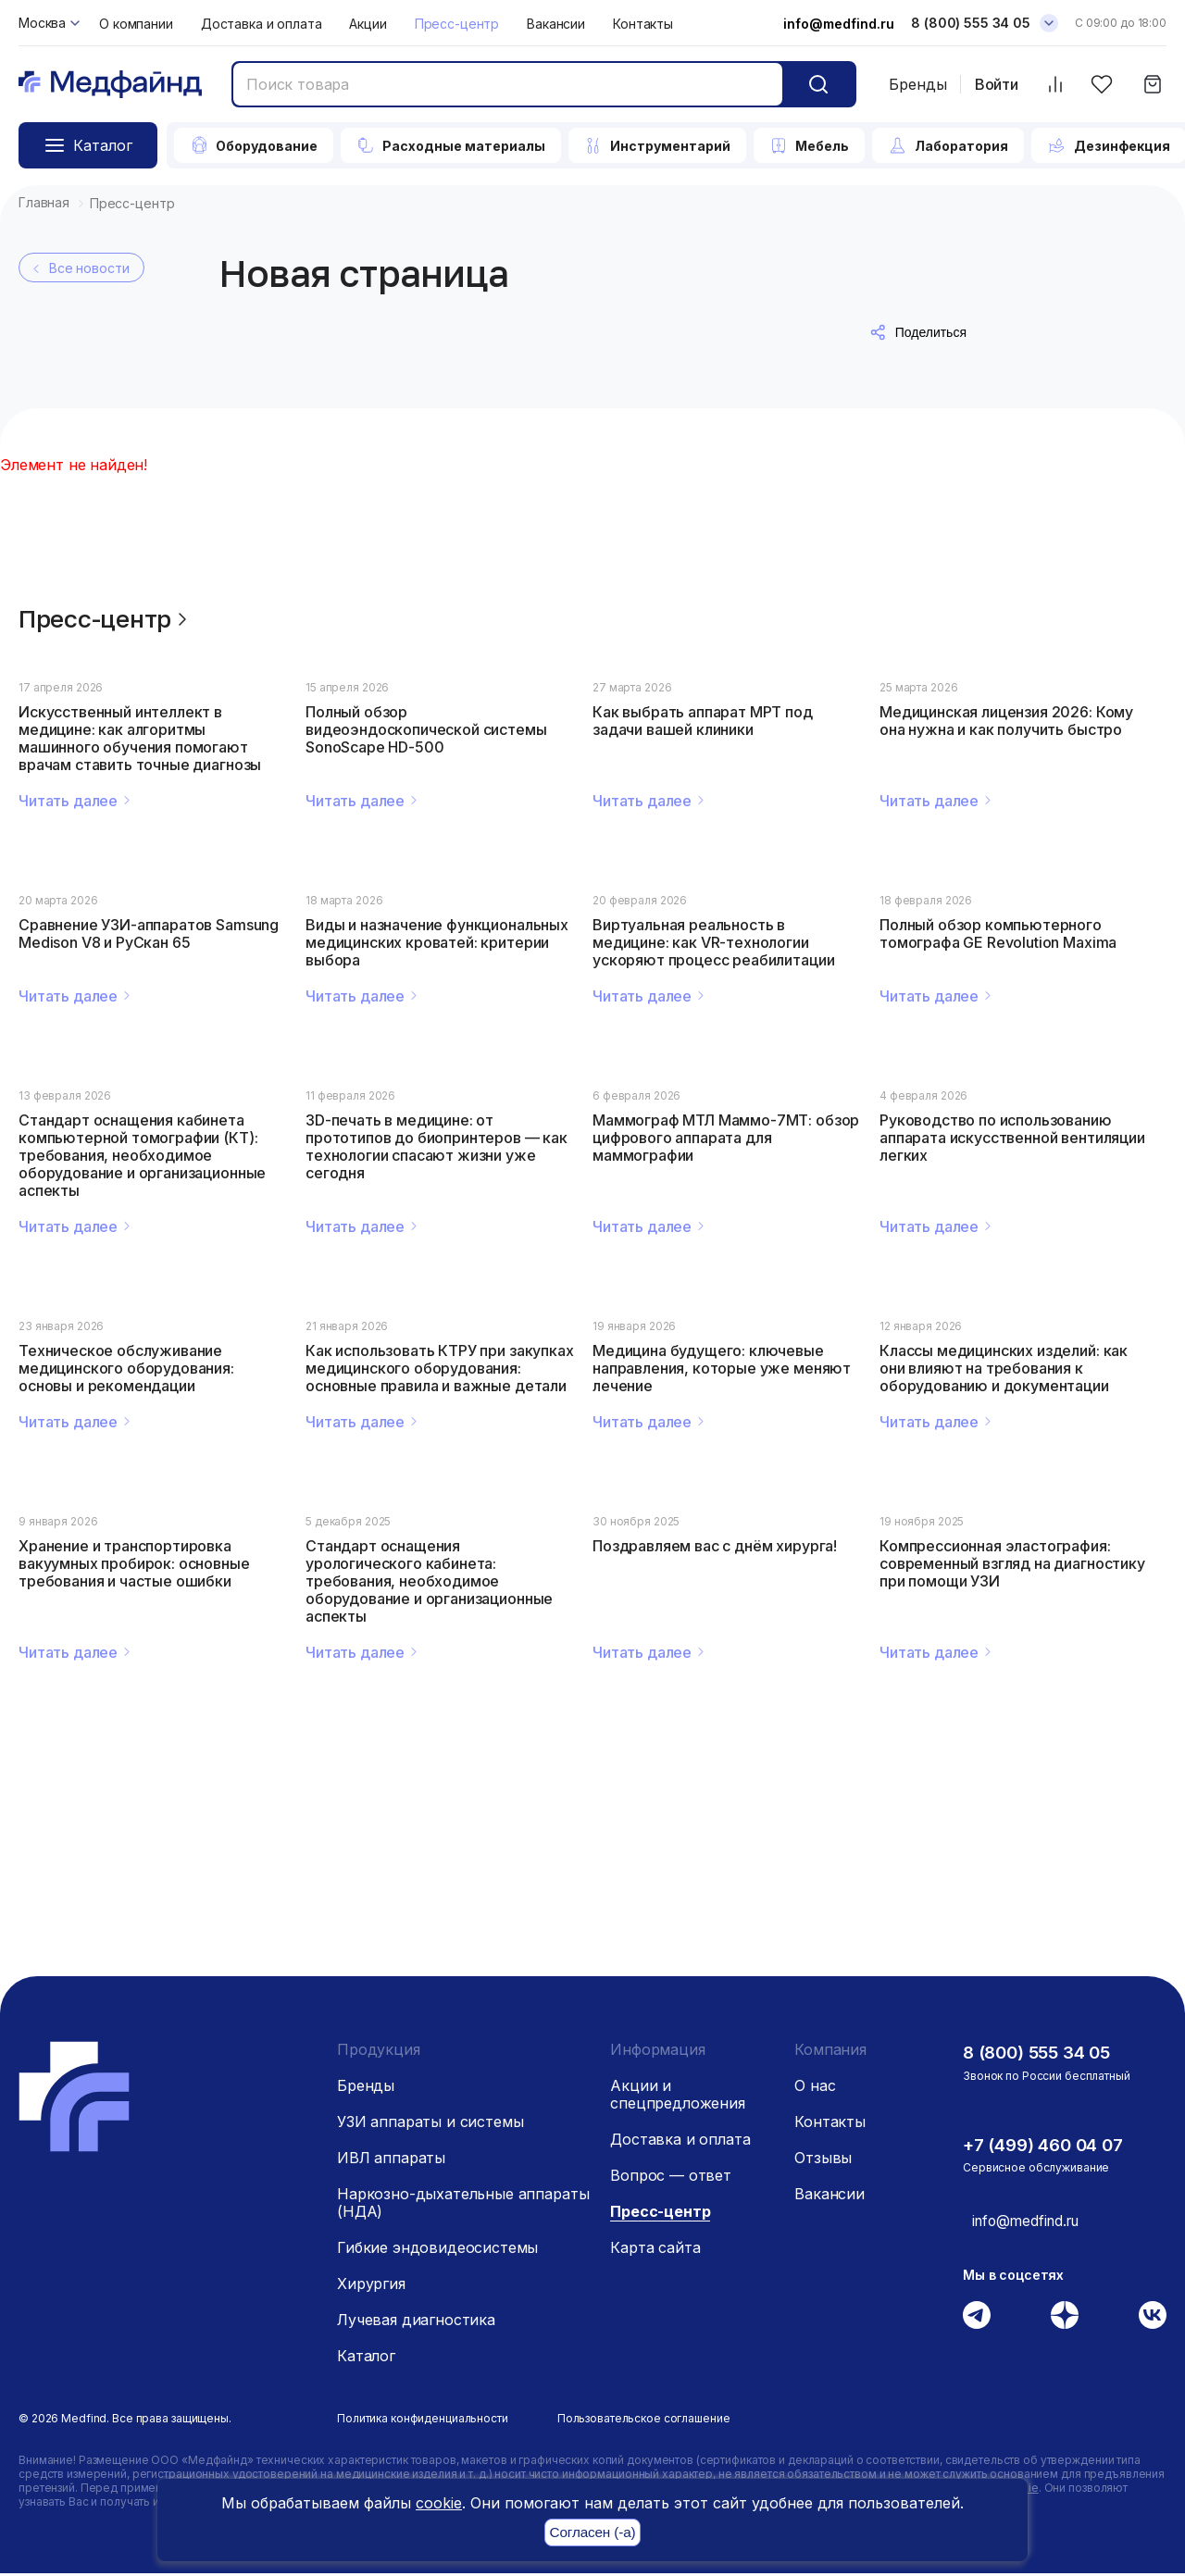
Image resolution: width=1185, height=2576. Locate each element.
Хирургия (371, 2286)
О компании (136, 23)
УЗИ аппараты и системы (430, 2124)
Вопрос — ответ (670, 2178)
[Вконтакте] (1152, 2317)
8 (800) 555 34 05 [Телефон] (970, 23)
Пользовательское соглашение (643, 2421)
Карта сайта (655, 2250)
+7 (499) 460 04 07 (1048, 2146)
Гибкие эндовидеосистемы (437, 2250)
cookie (439, 2503)
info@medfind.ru (838, 23)
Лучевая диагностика (416, 2322)
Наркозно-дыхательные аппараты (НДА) (463, 2205)
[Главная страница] (110, 84)
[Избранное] (1101, 84)
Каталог (366, 2358)
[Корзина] (1152, 84)
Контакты (643, 23)
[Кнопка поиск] (818, 84)
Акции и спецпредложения (677, 2097)
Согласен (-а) (592, 2533)
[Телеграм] (977, 2317)
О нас (814, 2088)
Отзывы (823, 2160)
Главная (44, 202)
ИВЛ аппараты (391, 2160)
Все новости (79, 267)
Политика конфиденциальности (422, 2421)
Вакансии (556, 23)
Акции (367, 23)
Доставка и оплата (261, 23)
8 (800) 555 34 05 (1042, 2055)
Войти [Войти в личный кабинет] (996, 84)
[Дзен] (1065, 2317)
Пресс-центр (457, 23)
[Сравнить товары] (1055, 84)
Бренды (918, 84)
